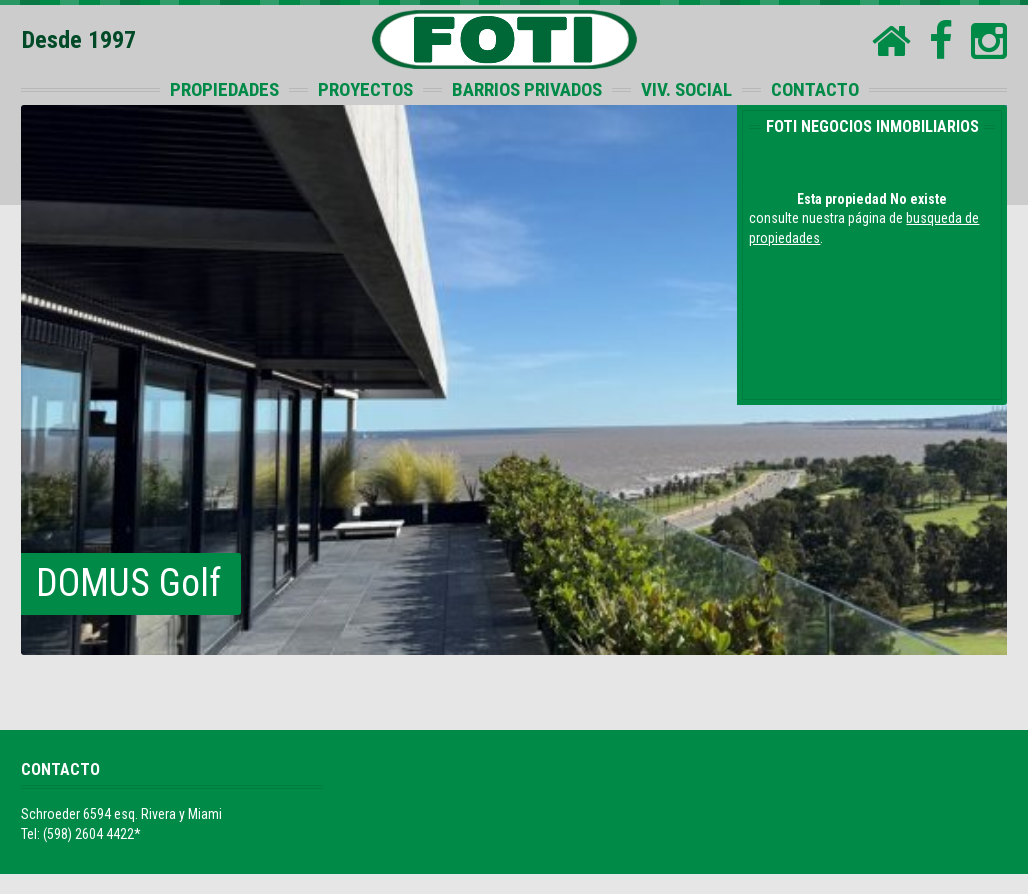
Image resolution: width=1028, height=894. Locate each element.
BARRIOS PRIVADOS (527, 89)
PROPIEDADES (224, 89)
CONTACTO (815, 89)
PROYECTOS (365, 89)
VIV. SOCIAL (686, 89)
